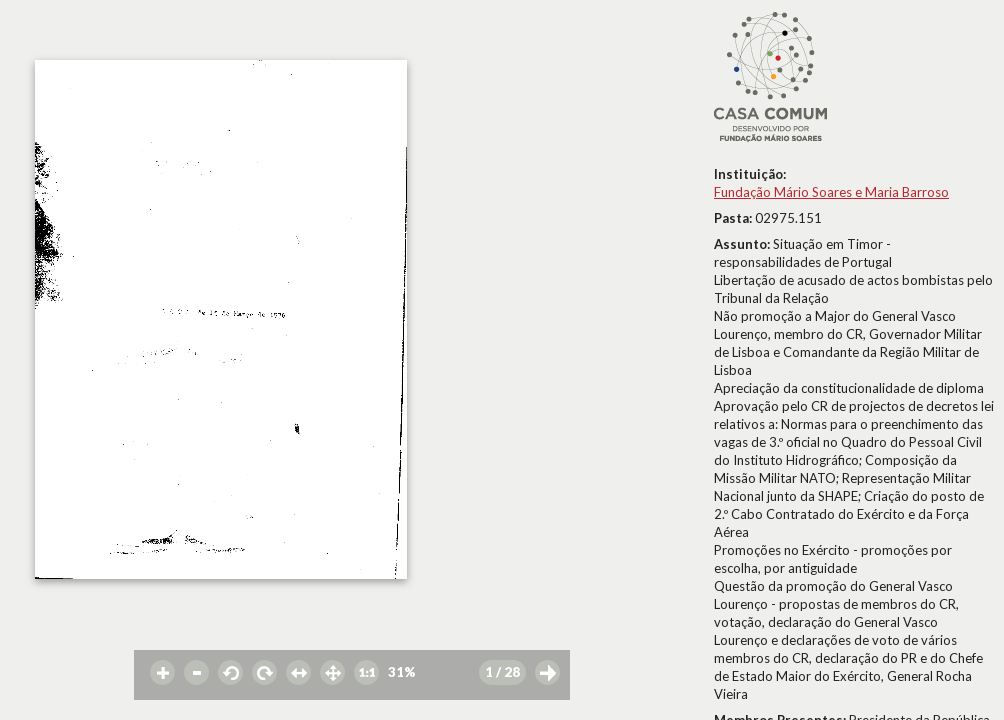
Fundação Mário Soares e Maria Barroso (831, 192)
